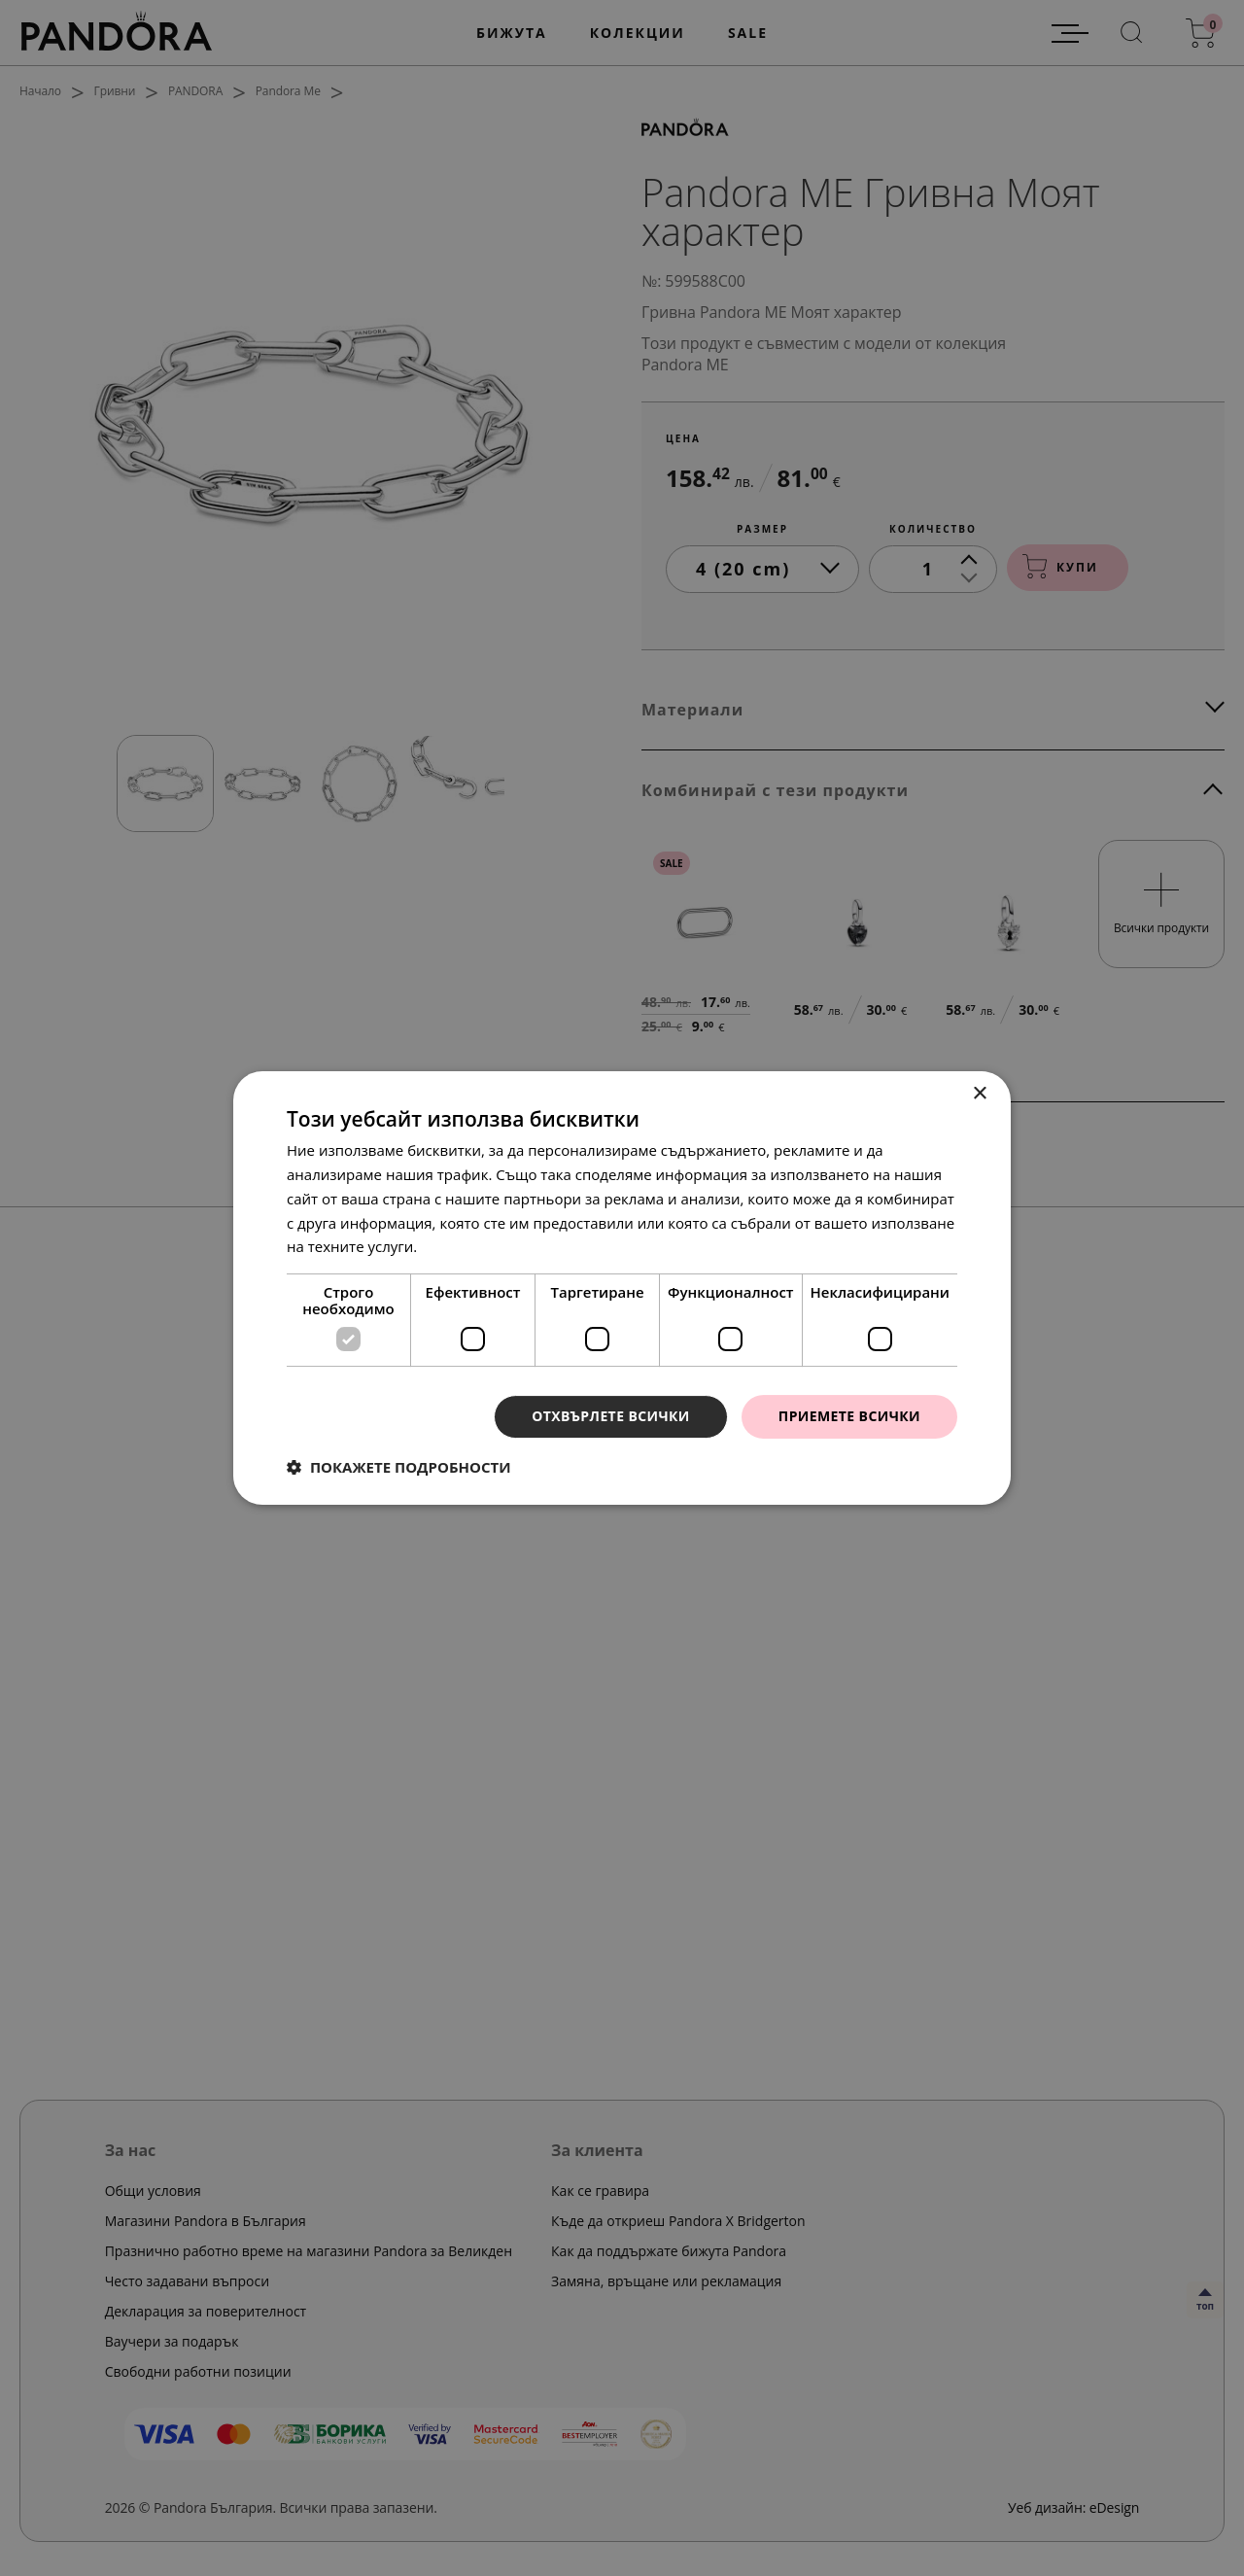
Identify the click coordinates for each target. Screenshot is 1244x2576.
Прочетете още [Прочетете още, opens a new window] (475, 1246)
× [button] (979, 1094)
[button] (399, 1467)
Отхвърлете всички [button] (611, 1416)
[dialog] (622, 1288)
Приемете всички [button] (849, 1416)
